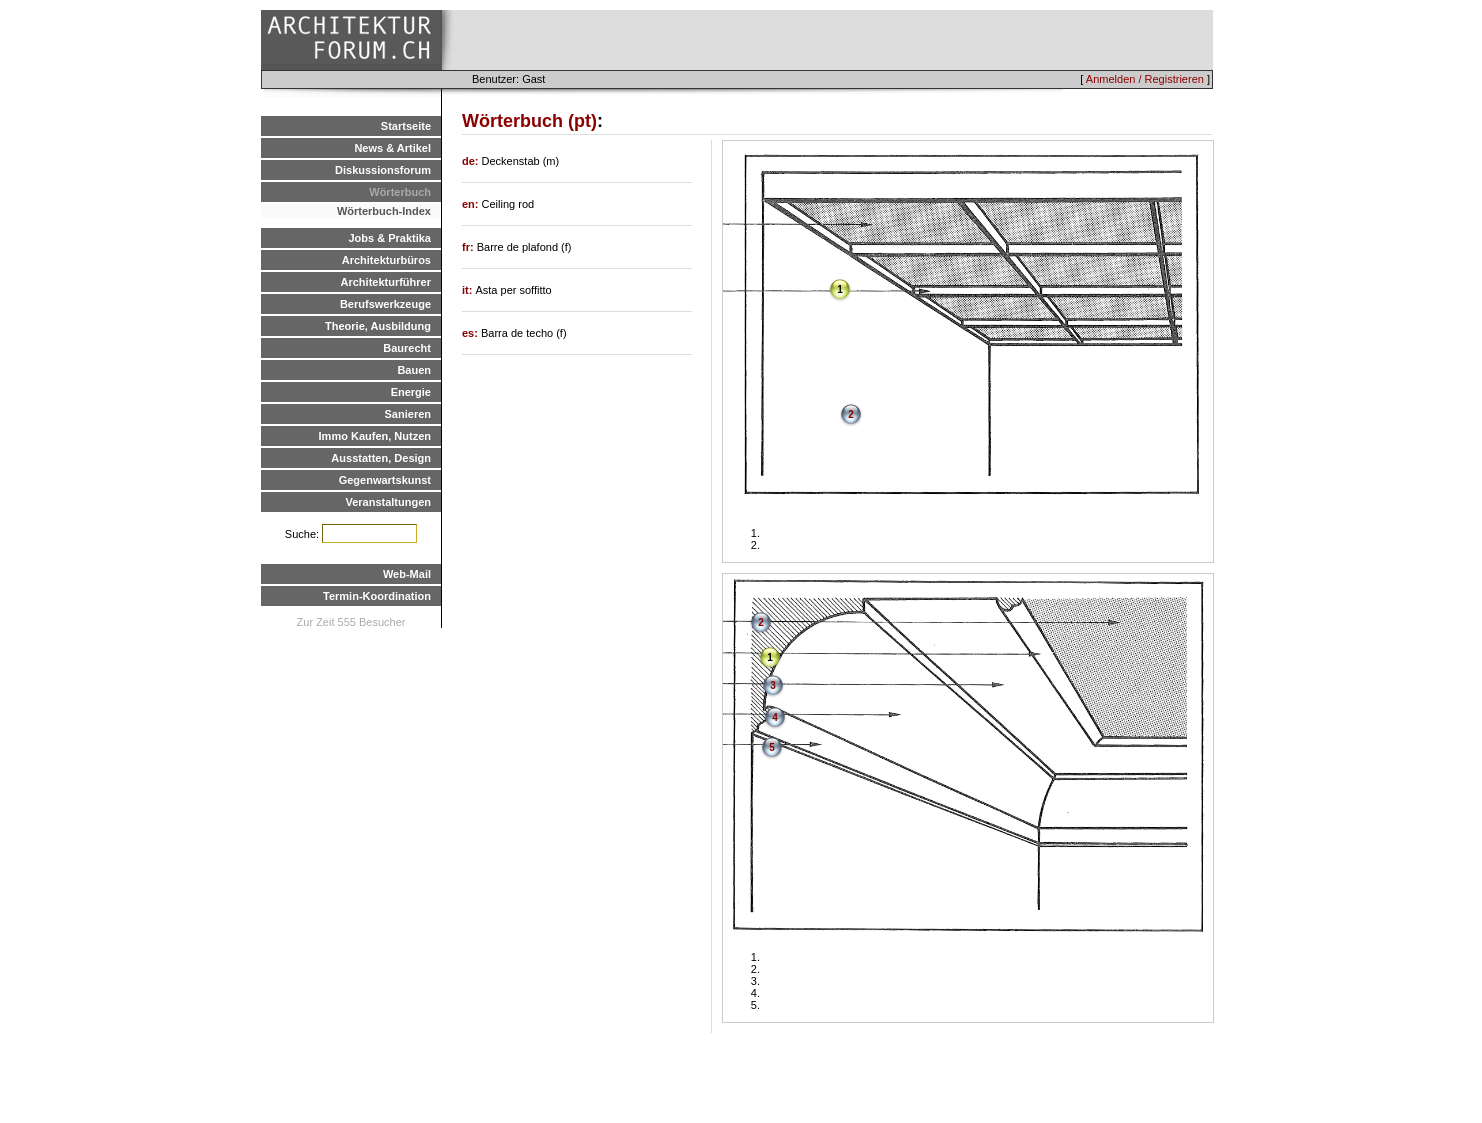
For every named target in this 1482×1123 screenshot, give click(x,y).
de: (472, 161)
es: (471, 333)
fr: (469, 247)
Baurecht (407, 348)
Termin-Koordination (377, 596)
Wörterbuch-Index (384, 211)
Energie (411, 392)
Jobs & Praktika (389, 238)
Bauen (414, 370)
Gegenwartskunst (385, 480)
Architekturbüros (386, 260)
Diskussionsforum (383, 170)
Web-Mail (407, 574)
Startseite (406, 126)
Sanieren (408, 414)
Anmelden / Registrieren (1145, 79)
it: (468, 290)
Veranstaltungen (388, 502)
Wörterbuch (400, 192)
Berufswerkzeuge (385, 304)
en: (472, 204)
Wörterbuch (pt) (529, 121)
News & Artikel (392, 148)
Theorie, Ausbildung (378, 326)
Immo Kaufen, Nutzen (375, 436)
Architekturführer (386, 282)
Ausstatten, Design (381, 458)
